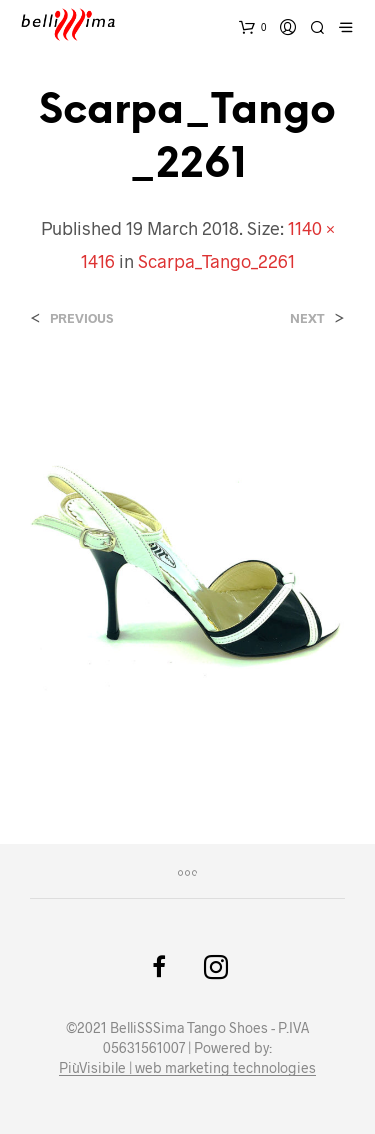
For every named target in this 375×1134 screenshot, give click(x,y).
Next (307, 318)
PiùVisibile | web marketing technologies (187, 1068)
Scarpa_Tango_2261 (216, 261)
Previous (81, 318)
